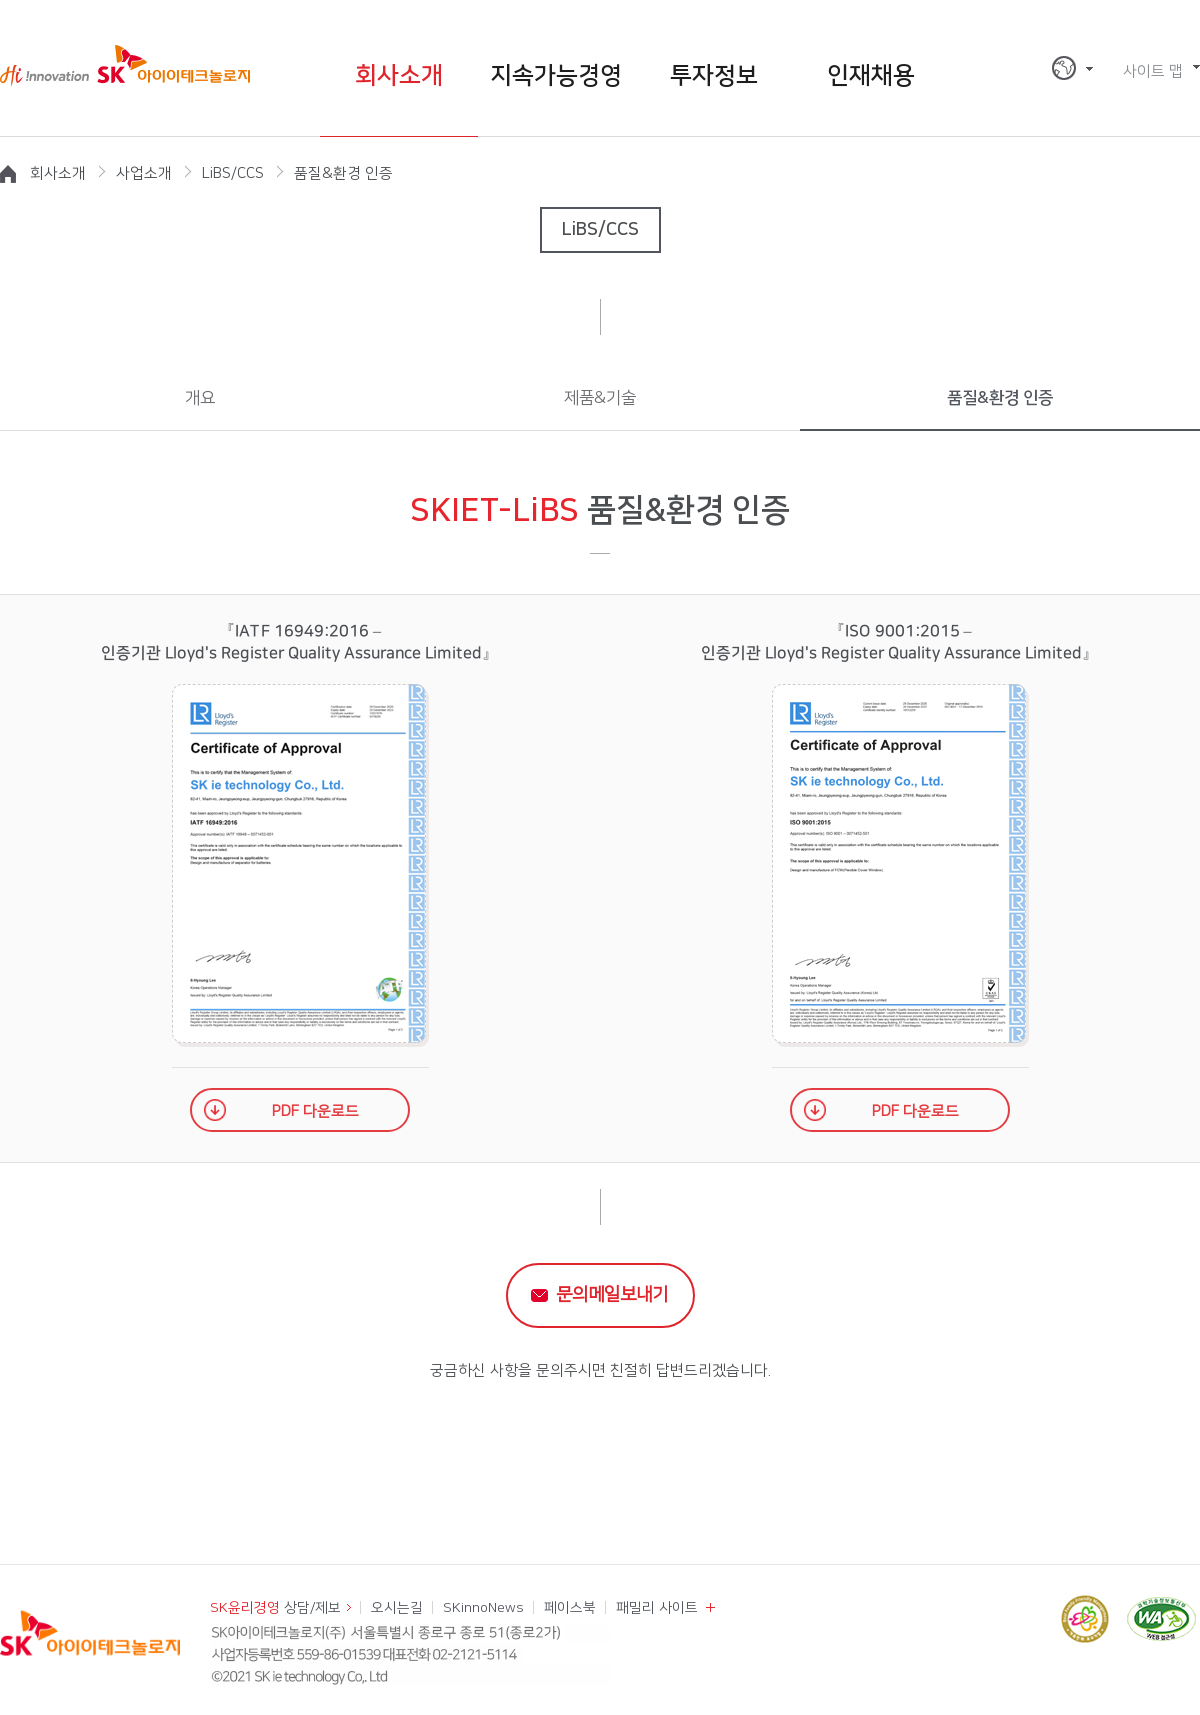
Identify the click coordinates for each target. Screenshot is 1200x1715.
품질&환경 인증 (1000, 398)
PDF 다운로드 (315, 1111)
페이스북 (570, 1608)
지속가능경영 (556, 76)
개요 (200, 398)
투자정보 (714, 76)
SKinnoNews (483, 1608)
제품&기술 (600, 398)
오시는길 (397, 1608)
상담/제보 (275, 1608)
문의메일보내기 (612, 1295)
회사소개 (399, 76)
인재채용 (871, 76)
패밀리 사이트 (657, 1608)
